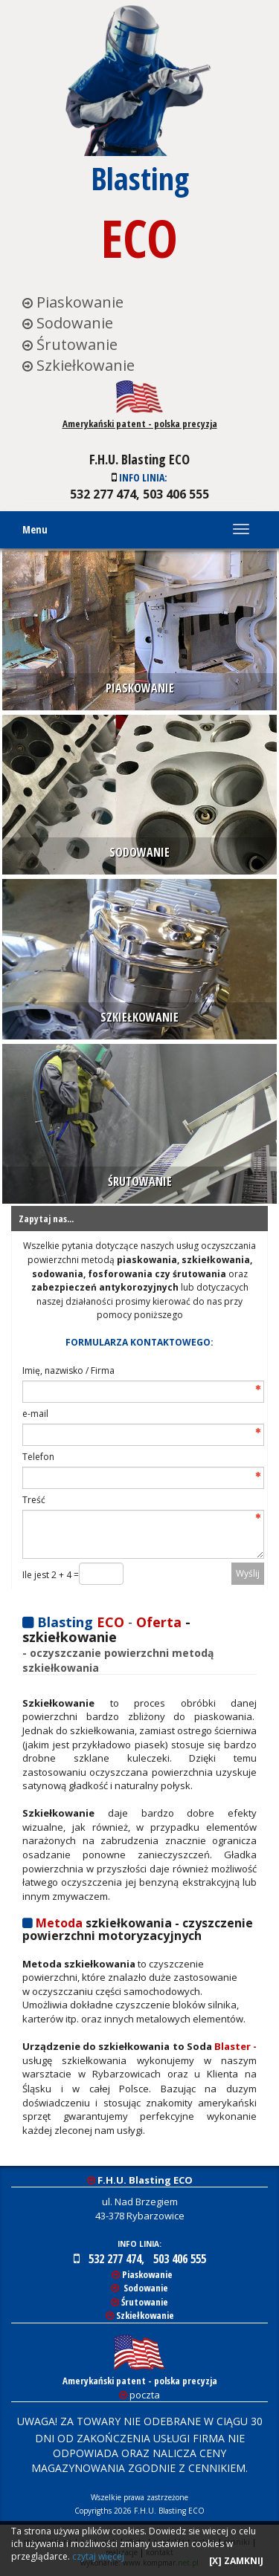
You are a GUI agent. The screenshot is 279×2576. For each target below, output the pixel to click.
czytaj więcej (98, 2556)
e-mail (35, 1413)
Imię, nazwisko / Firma (68, 1370)
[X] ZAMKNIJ (236, 2560)
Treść (33, 1499)
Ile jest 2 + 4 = (50, 1574)
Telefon (38, 1456)
